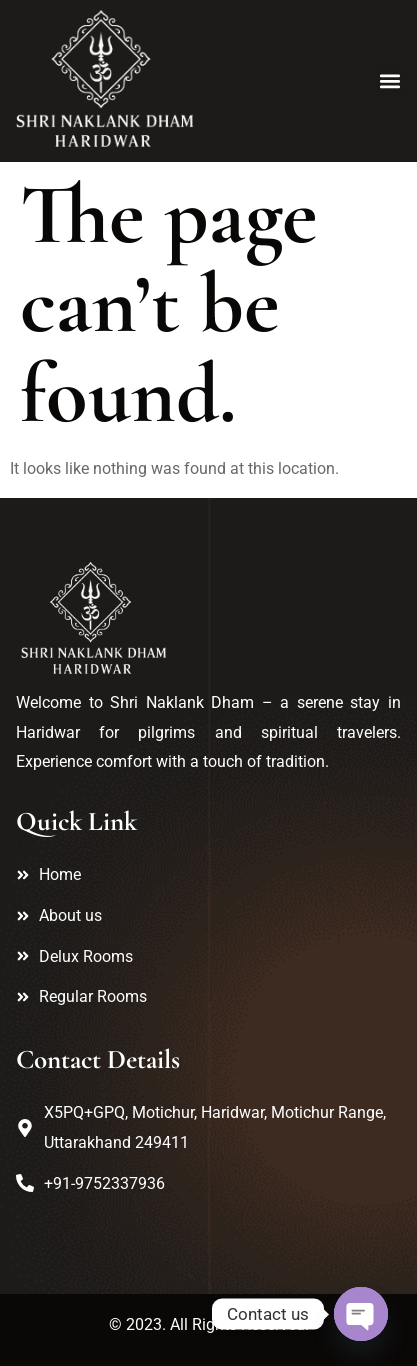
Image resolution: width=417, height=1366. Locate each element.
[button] (390, 81)
